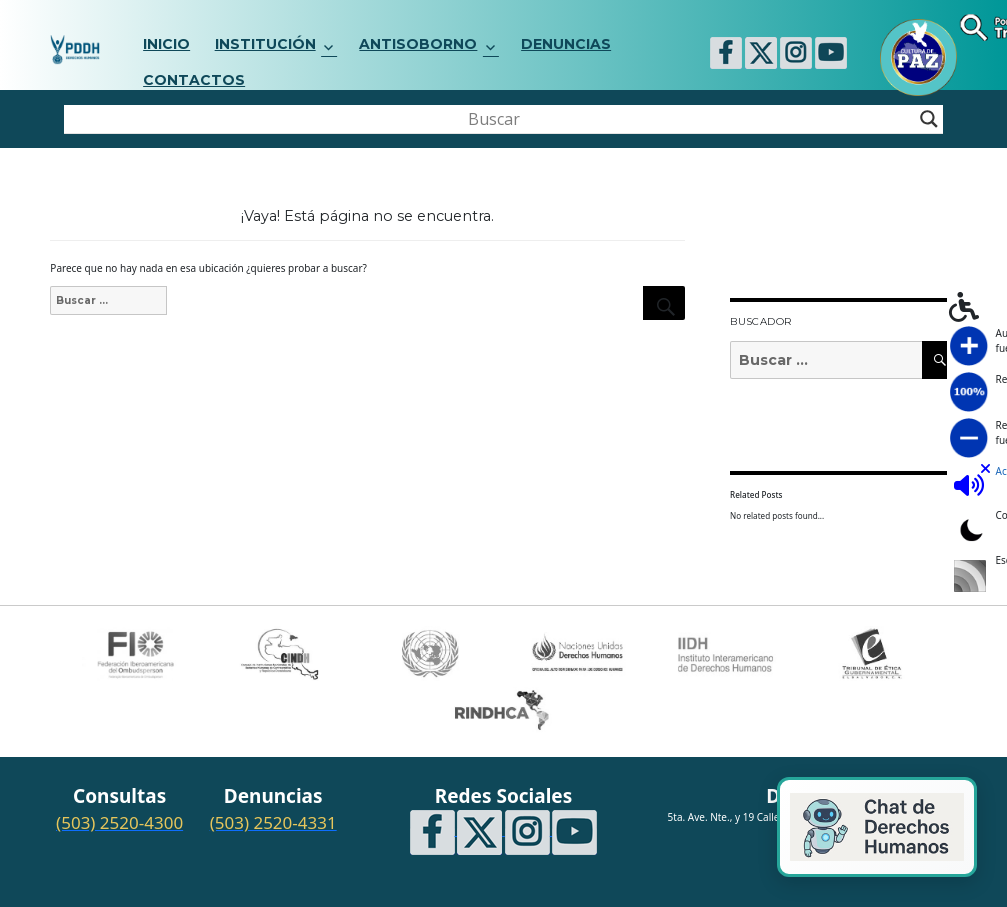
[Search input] (494, 119)
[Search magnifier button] (929, 119)
